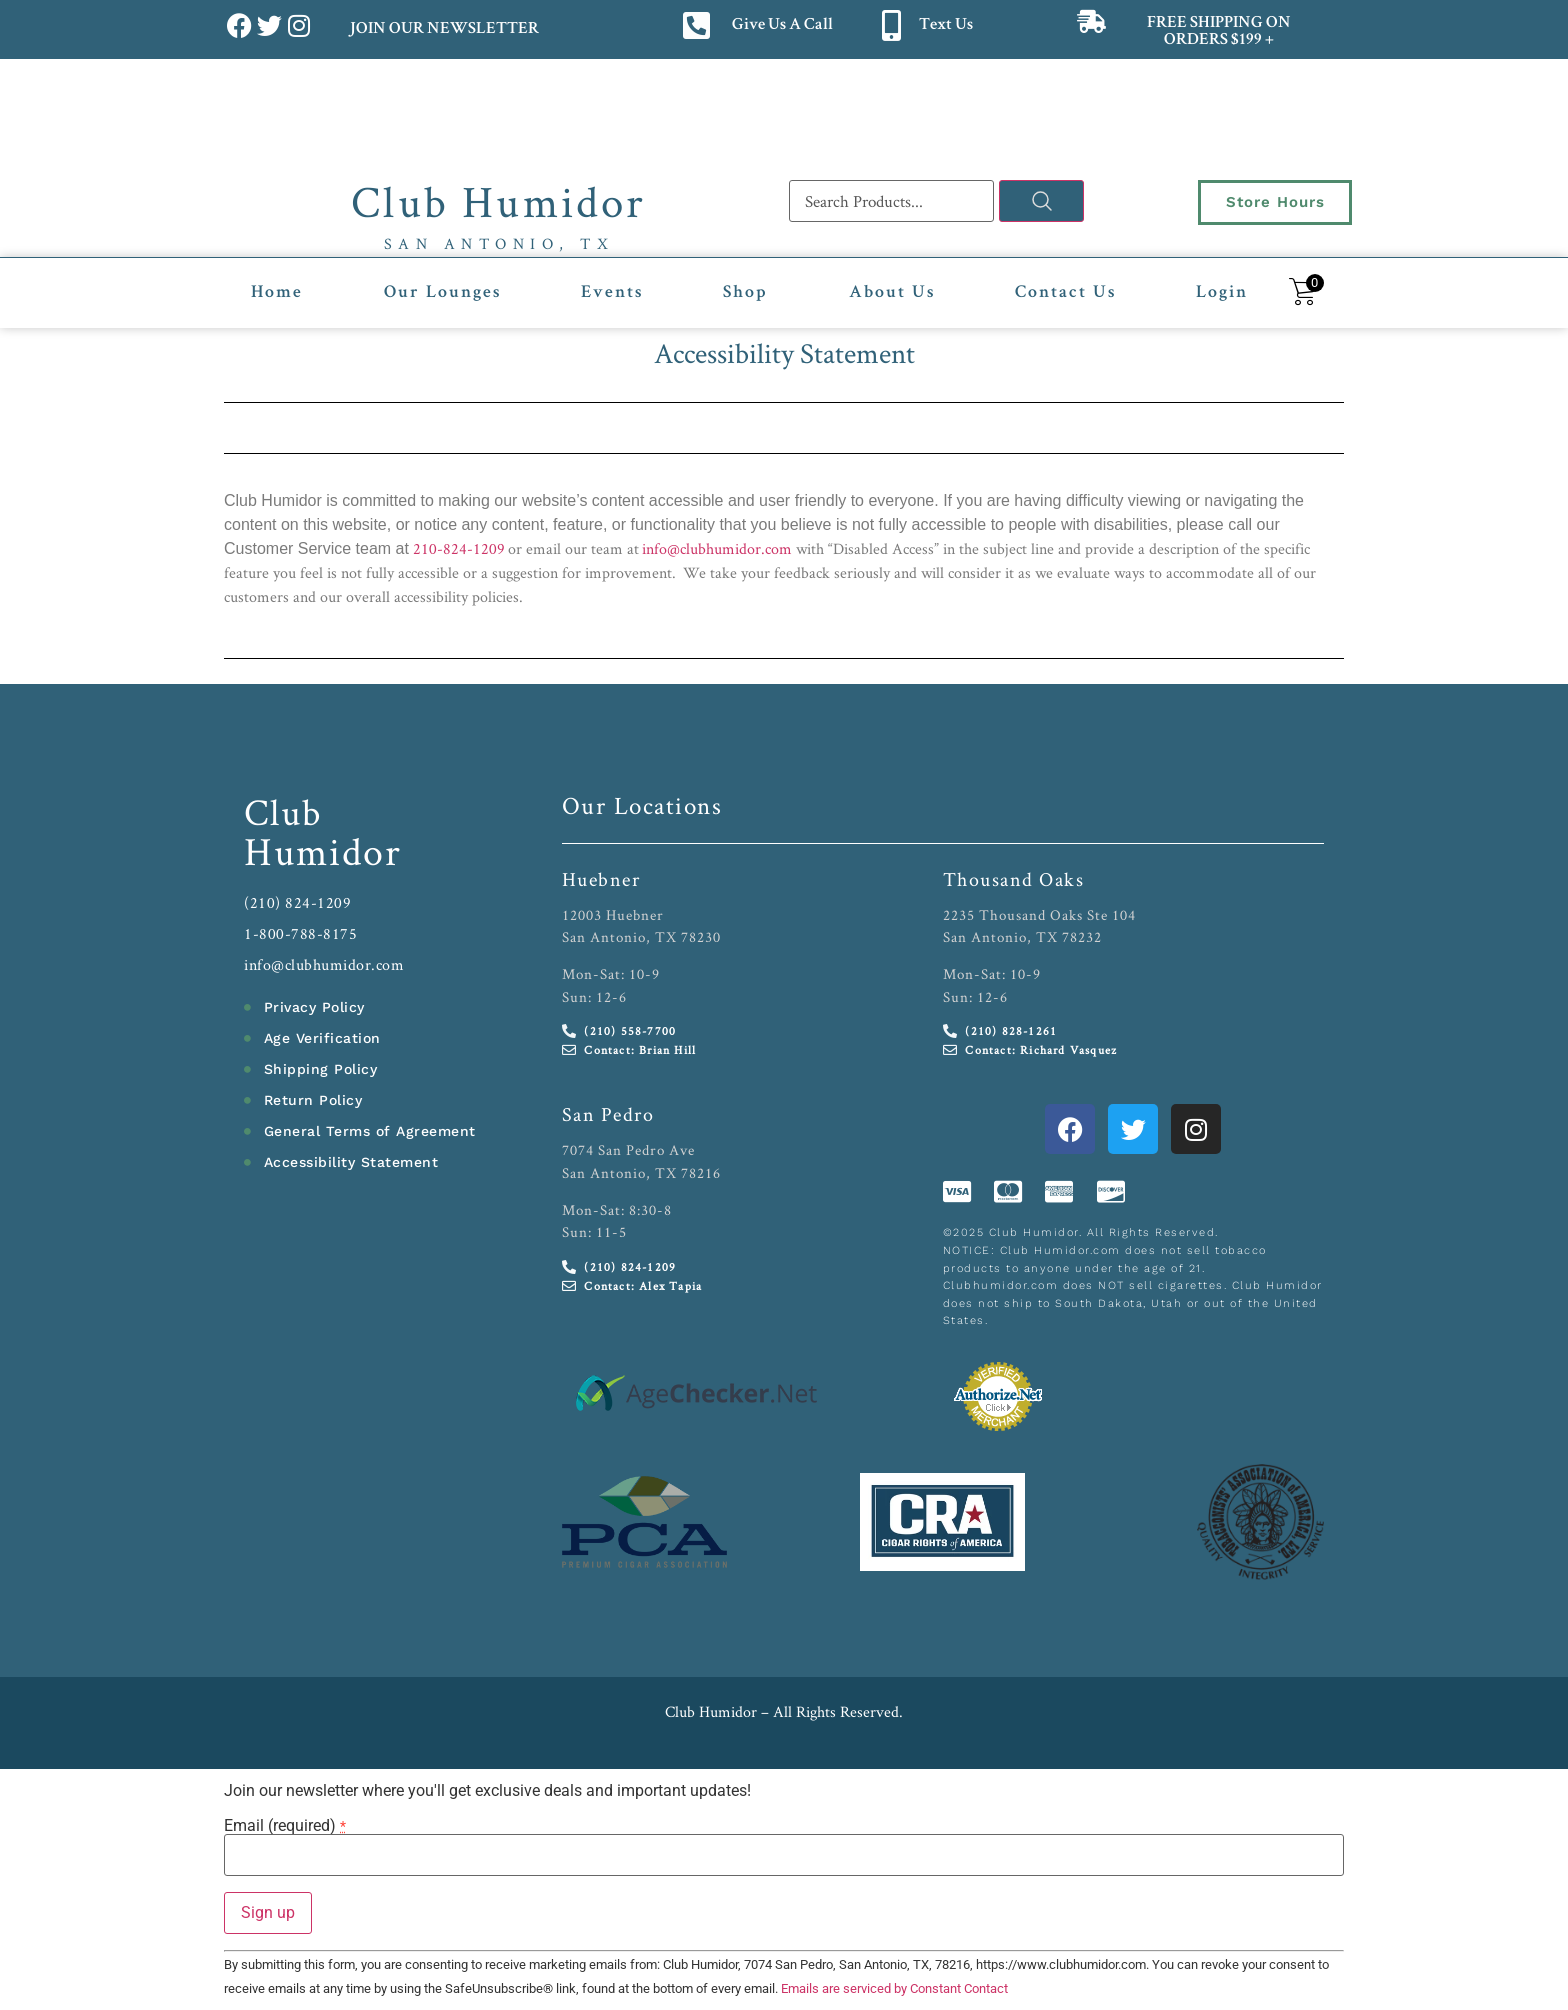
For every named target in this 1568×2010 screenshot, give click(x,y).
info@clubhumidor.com (717, 548)
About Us (892, 293)
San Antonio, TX (499, 243)
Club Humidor (498, 201)
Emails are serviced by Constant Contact (894, 1988)
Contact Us (1065, 293)
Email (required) (285, 1826)
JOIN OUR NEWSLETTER (443, 29)
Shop (745, 293)
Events (612, 293)
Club (283, 811)
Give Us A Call (782, 25)
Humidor (323, 851)
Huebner (601, 879)
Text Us (946, 25)
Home (277, 293)
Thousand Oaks (1014, 879)
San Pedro (608, 1114)
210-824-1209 (459, 548)
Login (1222, 293)
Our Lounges (442, 293)
